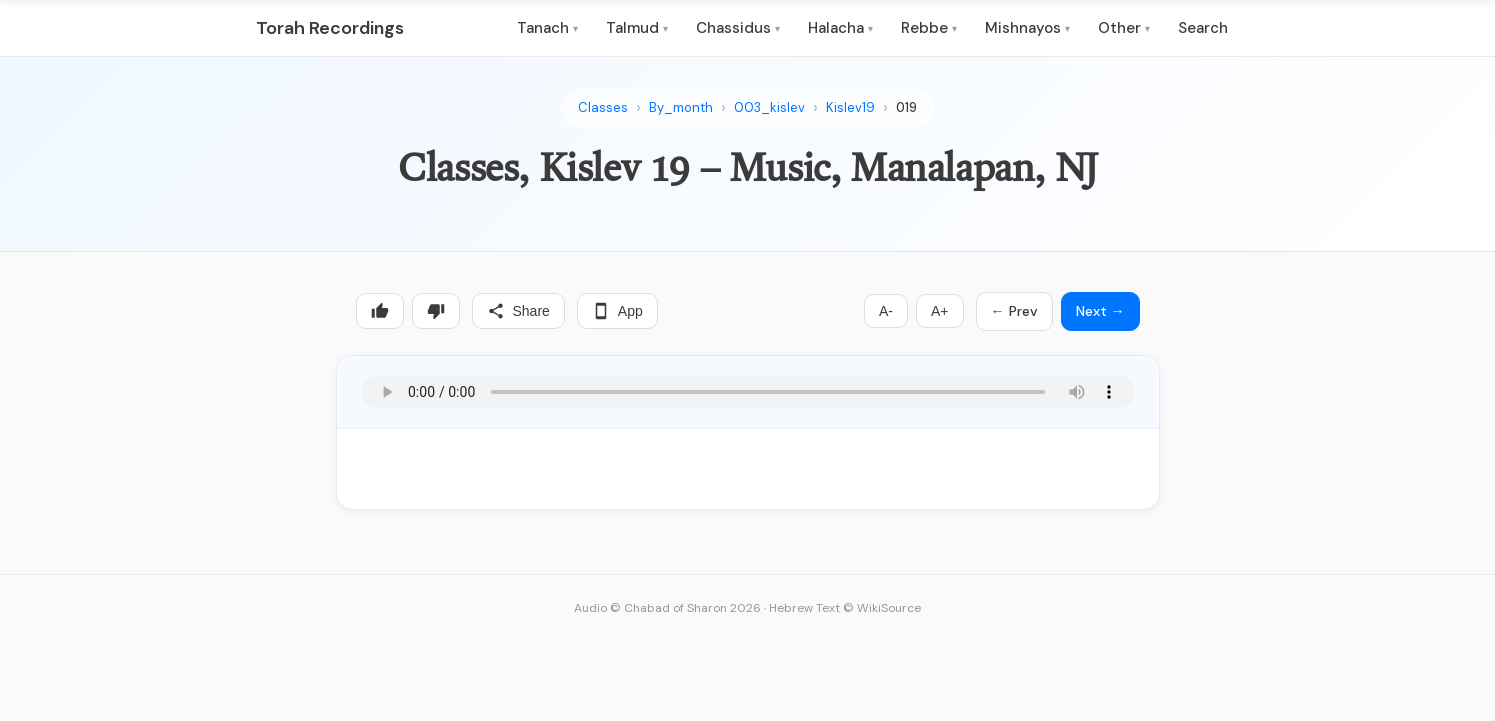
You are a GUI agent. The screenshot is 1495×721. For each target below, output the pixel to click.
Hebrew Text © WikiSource (845, 608)
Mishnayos (1027, 28)
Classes (603, 107)
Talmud (637, 28)
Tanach (547, 28)
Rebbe (929, 28)
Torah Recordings (330, 28)
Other (1124, 28)
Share (518, 311)
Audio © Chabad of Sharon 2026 (667, 608)
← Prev (1014, 311)
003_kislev (769, 107)
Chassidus (738, 28)
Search (1203, 28)
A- (886, 311)
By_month (681, 107)
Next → (1100, 311)
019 (906, 107)
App (617, 311)
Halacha (840, 28)
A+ (940, 311)
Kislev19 (850, 107)
